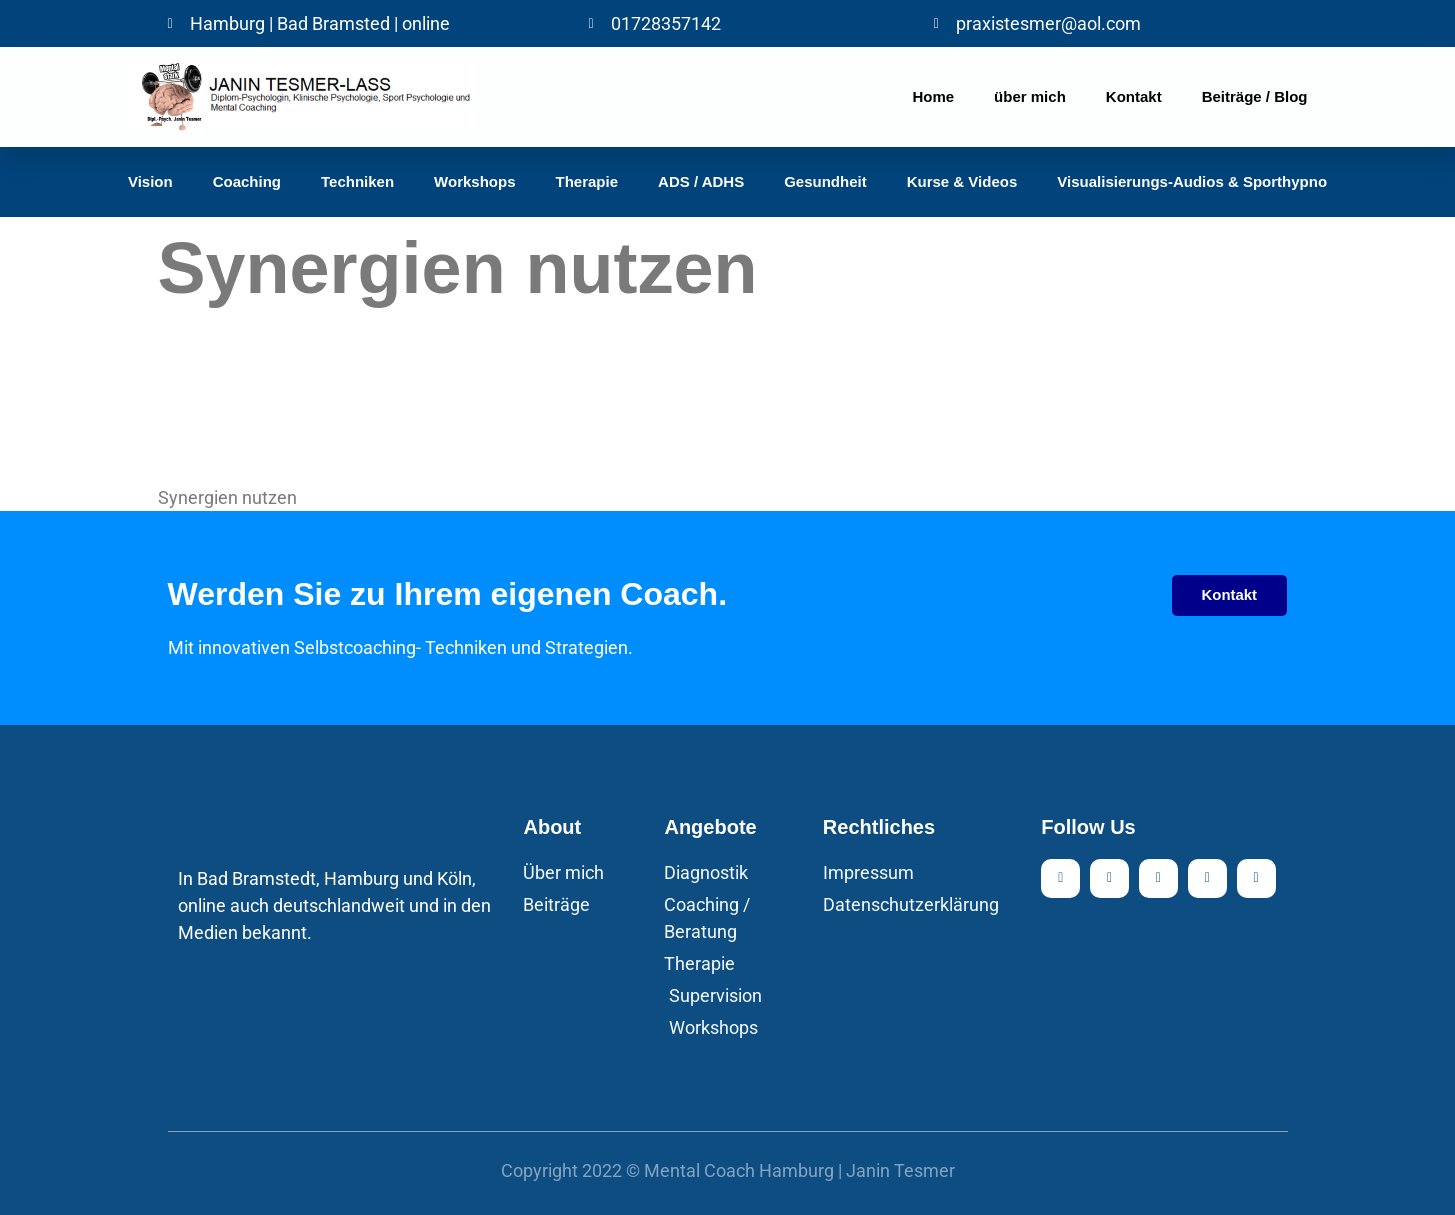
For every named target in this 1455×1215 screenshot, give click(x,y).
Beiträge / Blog (1255, 96)
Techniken (357, 181)
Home (933, 96)
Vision (150, 181)
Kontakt (1134, 96)
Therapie (587, 181)
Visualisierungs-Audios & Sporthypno (1192, 181)
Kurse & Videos (962, 181)
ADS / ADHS (701, 181)
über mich (1030, 96)
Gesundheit (825, 181)
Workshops (474, 181)
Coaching (247, 181)
